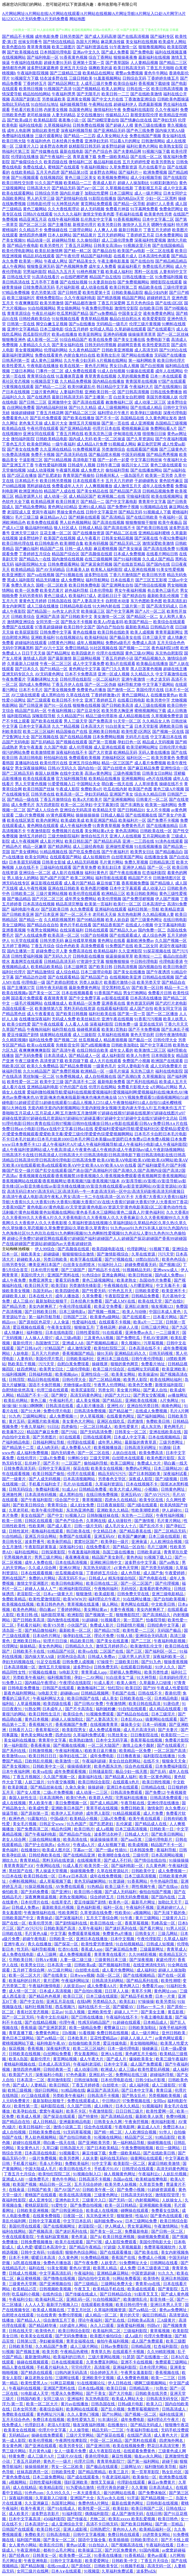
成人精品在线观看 (165, 1709)
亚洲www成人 (166, 1270)
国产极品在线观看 (102, 2467)
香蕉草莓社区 (47, 1730)
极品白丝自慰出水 (125, 319)
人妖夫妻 (90, 2158)
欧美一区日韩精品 (121, 2205)
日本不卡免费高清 (81, 674)
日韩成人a (97, 1578)
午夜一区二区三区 (56, 663)
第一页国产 (133, 1620)
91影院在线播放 (102, 198)
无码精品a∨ (19, 2435)
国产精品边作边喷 (31, 977)
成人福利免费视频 (32, 1453)
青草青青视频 (39, 47)
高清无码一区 (159, 2566)
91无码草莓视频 (77, 2132)
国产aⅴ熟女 (169, 1562)
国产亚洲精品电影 (76, 428)
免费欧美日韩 (158, 1421)
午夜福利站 (84, 2273)
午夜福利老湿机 (87, 2064)
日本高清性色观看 (154, 256)
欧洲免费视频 (155, 172)
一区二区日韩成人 (96, 1427)
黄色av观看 (157, 2555)
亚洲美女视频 (79, 99)
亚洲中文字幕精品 (23, 329)
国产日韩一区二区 (167, 2231)
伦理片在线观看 (81, 1474)
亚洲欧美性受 (100, 2012)
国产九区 (180, 1327)
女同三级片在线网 (33, 2571)
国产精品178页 (107, 1630)
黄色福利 (10, 1850)
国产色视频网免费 (72, 266)
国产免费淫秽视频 (138, 899)
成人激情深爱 (79, 1348)
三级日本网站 (23, 371)
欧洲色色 (17, 1818)
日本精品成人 (155, 2022)
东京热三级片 (142, 1071)
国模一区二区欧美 (52, 585)
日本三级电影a (72, 1312)
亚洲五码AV (132, 1494)
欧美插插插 (119, 2540)
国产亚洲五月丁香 (18, 465)
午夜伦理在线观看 (43, 428)
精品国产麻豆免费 (43, 1432)
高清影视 (102, 2367)
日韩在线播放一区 (138, 277)
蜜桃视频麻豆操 (135, 428)
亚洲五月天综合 (74, 68)
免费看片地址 (153, 1364)
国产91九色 (151, 1662)
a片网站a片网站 (164, 1087)
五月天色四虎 (48, 172)
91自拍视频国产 (107, 2299)
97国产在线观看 (172, 381)
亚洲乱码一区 (101, 2075)
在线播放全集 (156, 857)
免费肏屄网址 (171, 209)
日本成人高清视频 (55, 1991)
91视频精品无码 (137, 1270)
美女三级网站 (14, 925)
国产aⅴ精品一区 (51, 2038)
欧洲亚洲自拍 (31, 491)
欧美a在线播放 (64, 334)
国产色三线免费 (140, 130)
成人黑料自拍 (53, 695)
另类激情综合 (113, 449)
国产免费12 (155, 1792)
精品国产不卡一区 (33, 1395)
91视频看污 (69, 2153)
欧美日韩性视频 (156, 1782)
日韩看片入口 (21, 1730)
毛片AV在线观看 (78, 1484)
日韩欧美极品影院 (127, 292)
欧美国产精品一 (138, 622)
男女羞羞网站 (86, 2054)
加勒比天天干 (170, 1902)
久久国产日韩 (79, 2106)
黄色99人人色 (125, 2529)
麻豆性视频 (122, 2456)
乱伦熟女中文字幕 (96, 219)
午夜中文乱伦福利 (53, 2017)
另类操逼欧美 (54, 99)
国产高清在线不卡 (119, 528)
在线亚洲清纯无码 (149, 1965)
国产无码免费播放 (71, 2336)
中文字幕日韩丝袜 (146, 460)
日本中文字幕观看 (125, 888)
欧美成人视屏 (29, 2116)
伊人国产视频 (167, 899)
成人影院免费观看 (121, 2242)
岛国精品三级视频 (171, 423)
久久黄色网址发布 (161, 418)
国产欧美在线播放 (79, 418)
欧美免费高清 (151, 1453)
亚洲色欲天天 (67, 2200)
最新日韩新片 (130, 230)
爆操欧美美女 (141, 2059)
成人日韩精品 (45, 2122)
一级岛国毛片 (132, 475)
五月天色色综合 (140, 303)
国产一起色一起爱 (113, 460)
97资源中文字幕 (90, 961)
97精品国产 (55, 1348)
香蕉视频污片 (41, 1724)
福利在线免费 (41, 1040)
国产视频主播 (28, 2352)
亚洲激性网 (12, 1494)
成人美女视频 (88, 1400)
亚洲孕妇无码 (96, 141)
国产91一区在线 (58, 705)
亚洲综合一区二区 (35, 873)
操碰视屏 (100, 1364)
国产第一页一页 (131, 1014)
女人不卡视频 (158, 810)
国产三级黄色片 (173, 449)
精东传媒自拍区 (122, 1578)
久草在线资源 (143, 1254)
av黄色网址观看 (169, 2038)
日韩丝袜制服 (86, 2080)
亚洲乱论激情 (137, 1306)
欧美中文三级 (52, 1082)
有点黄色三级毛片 (163, 590)
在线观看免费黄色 (139, 2451)
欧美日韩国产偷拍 (49, 1474)
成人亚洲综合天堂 (67, 2524)
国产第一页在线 (115, 423)
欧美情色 (151, 2278)
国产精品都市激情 (80, 303)
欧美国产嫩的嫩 (132, 1536)
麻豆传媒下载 (108, 883)
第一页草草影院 (145, 2472)
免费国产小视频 (136, 1061)
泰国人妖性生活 (23, 1798)
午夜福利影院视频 (33, 73)
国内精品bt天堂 (130, 198)
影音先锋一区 (162, 2299)
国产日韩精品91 (131, 810)
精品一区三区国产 (117, 763)
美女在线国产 (33, 1515)
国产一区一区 (159, 867)
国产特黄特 (88, 2116)
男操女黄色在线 (71, 512)
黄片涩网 (51, 1980)
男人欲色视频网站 (76, 522)
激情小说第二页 (67, 2127)
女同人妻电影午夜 (133, 1066)
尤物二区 (98, 2519)
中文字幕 (58, 1933)
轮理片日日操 (55, 1641)
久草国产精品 (14, 1029)
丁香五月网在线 (70, 434)
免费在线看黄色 (49, 355)
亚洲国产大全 (82, 2498)
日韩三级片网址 (155, 1327)
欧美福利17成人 (82, 596)
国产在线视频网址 (59, 2226)
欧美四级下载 (77, 1061)
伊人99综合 (45, 1249)
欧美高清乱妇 (175, 601)
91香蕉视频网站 (127, 219)
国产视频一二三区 (134, 648)
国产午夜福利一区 (56, 157)
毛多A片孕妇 (51, 2163)
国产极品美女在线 (125, 637)
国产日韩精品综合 (116, 2294)
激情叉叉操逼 (103, 2482)
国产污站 (69, 1432)
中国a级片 (59, 1818)
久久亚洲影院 (130, 951)
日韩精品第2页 (162, 862)
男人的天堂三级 (41, 198)
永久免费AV (176, 1808)
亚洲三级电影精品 (168, 1594)
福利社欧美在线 (102, 1014)
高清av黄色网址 (98, 773)
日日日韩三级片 (129, 2111)
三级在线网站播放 (45, 1839)
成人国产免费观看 (146, 2064)
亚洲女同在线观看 (39, 434)
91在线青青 (46, 2315)
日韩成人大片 (137, 1834)
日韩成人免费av (102, 1656)
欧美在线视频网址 (167, 496)
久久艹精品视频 (66, 726)
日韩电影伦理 (39, 204)
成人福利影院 (113, 1055)
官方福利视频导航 (72, 778)
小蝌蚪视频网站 (23, 1881)
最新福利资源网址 (18, 355)
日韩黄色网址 (173, 1489)
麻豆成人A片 (149, 2127)
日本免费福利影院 (171, 1766)
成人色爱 (25, 2247)
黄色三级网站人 (135, 695)
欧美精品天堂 (104, 810)
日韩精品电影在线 (76, 606)
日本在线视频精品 (164, 1437)
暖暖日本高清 (43, 2257)
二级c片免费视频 (30, 815)
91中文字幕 (101, 2163)
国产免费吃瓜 (128, 1338)
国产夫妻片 (168, 1730)
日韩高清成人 (174, 2409)
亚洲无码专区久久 (18, 674)
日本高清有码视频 (41, 1494)
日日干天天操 (34, 653)
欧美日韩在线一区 (40, 1876)
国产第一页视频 (102, 742)
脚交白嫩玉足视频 (52, 324)
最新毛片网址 (143, 1902)
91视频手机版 (133, 2566)
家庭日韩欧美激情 (164, 2163)
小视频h (151, 1489)
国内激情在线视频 (68, 559)
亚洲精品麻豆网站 (113, 2273)
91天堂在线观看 (25, 940)
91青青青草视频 (106, 825)
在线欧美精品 (23, 172)
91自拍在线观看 (132, 1709)
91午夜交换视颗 (61, 1782)
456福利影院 (54, 2519)
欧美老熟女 (127, 1280)
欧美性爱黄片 (126, 1427)
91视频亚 (92, 2571)
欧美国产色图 (140, 789)
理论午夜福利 (90, 2320)
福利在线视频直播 (171, 52)
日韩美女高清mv (108, 245)
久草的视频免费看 (133, 376)
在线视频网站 (14, 57)
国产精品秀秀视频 (162, 454)
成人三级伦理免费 (117, 240)
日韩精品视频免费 (158, 491)
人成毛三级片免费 (96, 83)
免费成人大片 (149, 1463)
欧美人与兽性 (138, 1055)
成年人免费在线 (39, 1562)
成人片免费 (153, 1813)
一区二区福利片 (106, 679)
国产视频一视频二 (104, 1312)
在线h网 (84, 2001)
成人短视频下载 (111, 1845)
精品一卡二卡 (176, 988)
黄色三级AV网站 (139, 653)
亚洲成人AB (73, 1343)
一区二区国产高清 (170, 1751)
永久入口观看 (102, 2325)
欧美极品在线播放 (152, 663)
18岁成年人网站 (73, 2325)
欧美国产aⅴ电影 (131, 251)
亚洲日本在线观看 (122, 1787)
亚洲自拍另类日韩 (143, 1406)
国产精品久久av (123, 930)
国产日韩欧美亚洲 (18, 914)
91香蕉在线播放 (108, 2555)
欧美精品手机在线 (109, 2289)
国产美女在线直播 (112, 1641)
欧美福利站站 (96, 637)
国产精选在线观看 (37, 2372)
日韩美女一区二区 (131, 1432)
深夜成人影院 (141, 1479)
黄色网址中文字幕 (84, 669)
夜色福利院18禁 (165, 648)
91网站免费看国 (127, 2278)
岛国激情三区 (47, 1343)
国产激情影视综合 (113, 1254)
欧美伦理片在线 (54, 763)
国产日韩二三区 (33, 402)
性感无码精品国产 (94, 2022)
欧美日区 (133, 1688)
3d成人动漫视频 (41, 470)
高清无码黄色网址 (86, 1395)
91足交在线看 (48, 1662)
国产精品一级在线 (23, 799)
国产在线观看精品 (64, 977)
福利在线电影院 (169, 1071)
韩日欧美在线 (78, 1531)
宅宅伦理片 (81, 2367)
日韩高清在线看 (60, 1406)
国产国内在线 (158, 564)
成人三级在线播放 (43, 606)
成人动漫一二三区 (92, 1792)
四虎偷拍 (69, 1427)
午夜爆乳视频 (68, 470)
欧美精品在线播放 (104, 778)
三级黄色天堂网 (23, 2284)
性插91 (121, 1850)
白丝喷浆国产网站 (127, 857)
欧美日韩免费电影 (84, 585)
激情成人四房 (35, 658)
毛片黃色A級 (36, 1933)
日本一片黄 (165, 1996)
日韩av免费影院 (115, 2346)
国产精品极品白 (169, 852)
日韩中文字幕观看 (45, 2221)
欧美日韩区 (59, 2085)
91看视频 (87, 2033)
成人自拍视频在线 (100, 1076)
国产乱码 (158, 1771)
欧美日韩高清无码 (129, 68)
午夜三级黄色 (27, 1061)
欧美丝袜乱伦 (88, 1019)
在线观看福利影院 (112, 1008)
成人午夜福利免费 (76, 825)
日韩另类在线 (43, 794)
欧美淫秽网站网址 (142, 747)
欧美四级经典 (67, 1291)
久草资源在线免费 (96, 1913)
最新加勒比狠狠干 (52, 1301)
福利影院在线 (53, 2106)
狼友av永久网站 (148, 2456)
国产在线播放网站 (146, 470)
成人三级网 (47, 1954)
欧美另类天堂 (149, 982)
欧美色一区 (119, 1902)
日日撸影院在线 (144, 1735)
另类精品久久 (105, 2001)
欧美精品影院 (45, 120)
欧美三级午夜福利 (172, 2059)
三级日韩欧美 (81, 78)
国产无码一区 (121, 2200)
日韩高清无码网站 (108, 1980)
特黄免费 (17, 2456)
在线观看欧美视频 (97, 2304)
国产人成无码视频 (45, 1479)
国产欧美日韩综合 (29, 1505)
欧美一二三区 (163, 2378)
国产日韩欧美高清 (117, 705)
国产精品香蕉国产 (108, 925)
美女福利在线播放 (20, 1740)
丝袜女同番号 (30, 42)
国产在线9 (174, 1301)
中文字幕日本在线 (166, 737)
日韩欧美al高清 (141, 2320)
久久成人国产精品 (158, 559)
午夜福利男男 (64, 94)
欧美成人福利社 (119, 272)
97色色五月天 (120, 1291)
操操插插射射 (79, 1766)
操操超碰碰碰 (23, 413)
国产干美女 (96, 2393)
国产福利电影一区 (43, 57)
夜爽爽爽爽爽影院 (35, 1050)
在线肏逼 (17, 2190)
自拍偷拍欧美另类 (84, 2043)
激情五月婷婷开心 (112, 1646)
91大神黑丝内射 (66, 204)
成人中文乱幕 (175, 188)
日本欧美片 (77, 2038)
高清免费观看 (92, 946)
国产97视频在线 (119, 1259)
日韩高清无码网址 (140, 1447)
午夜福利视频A (69, 1751)
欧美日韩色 (168, 2519)
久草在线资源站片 (113, 1871)
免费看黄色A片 (15, 418)
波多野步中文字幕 (141, 1562)
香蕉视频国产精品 (78, 1353)
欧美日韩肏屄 (175, 967)
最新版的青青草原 (141, 1442)
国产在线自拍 (142, 261)
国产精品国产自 (94, 977)
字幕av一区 (83, 1850)
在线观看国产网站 (66, 857)
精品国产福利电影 (96, 256)
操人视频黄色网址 (120, 2174)
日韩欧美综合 (23, 616)
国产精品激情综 (41, 972)
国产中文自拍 (32, 2001)
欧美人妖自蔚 (117, 920)
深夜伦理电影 (175, 413)
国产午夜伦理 (68, 256)
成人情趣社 (14, 1332)
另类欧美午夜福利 (29, 1677)
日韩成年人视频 (82, 465)
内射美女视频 (56, 110)
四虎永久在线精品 (121, 1500)
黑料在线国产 (14, 1578)
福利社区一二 (138, 758)
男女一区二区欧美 (67, 2467)
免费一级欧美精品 (113, 157)
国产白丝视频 (152, 366)
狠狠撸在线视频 (86, 705)
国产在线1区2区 (169, 303)
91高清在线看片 (46, 277)
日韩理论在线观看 (138, 2169)
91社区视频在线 (104, 648)
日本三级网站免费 (141, 2221)
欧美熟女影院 (171, 146)
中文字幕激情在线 (171, 674)
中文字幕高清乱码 (55, 2273)
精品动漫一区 (39, 240)
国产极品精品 (19, 899)
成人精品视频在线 (134, 716)
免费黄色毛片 (133, 825)
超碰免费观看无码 (141, 1264)
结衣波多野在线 (54, 78)
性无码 (23, 1949)
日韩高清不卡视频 (103, 2095)
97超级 (110, 2247)
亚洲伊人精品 (134, 867)
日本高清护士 (154, 904)
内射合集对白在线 (80, 355)
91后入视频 (75, 2012)
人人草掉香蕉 (146, 784)
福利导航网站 (97, 580)
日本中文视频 (122, 1939)
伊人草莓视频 (92, 1416)
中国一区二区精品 (106, 2440)
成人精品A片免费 (92, 444)
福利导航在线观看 (111, 878)
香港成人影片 (104, 183)
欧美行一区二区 (127, 904)
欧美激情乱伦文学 (146, 1646)
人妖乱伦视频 (175, 2174)
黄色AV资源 (80, 2268)
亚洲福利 (75, 2399)
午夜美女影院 (59, 1327)
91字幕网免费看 (144, 209)
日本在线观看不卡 (88, 481)
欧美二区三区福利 (39, 731)
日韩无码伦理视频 (100, 345)
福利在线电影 (31, 125)
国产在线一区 (14, 1923)
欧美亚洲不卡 (174, 1291)
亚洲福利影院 (125, 2367)
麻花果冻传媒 (113, 42)
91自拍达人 (99, 2545)
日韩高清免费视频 (90, 1411)
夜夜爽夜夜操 (77, 1557)
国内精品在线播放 (108, 381)
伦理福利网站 (56, 350)
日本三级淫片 (163, 1714)
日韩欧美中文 (143, 1871)
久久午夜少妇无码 (80, 360)
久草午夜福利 (90, 1928)
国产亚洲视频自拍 (55, 2284)
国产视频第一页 (99, 1615)
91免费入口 (12, 1683)
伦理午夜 (67, 2022)
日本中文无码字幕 (112, 1740)
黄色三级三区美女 (80, 177)
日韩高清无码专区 (137, 2195)
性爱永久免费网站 (67, 2393)
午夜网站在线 (100, 104)
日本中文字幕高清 (35, 726)
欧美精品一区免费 (84, 1003)
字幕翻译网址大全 (43, 679)
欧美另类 (50, 2352)
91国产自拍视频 (94, 935)
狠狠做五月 (84, 1327)
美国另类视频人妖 (162, 397)
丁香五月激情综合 (56, 799)
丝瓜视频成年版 (69, 1573)
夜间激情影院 (59, 2080)
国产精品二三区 (173, 62)
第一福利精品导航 (129, 2142)
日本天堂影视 (146, 726)
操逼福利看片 (129, 266)
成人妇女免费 (82, 1505)
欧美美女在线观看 (37, 2336)
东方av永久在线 (111, 2498)
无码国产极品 (169, 1630)
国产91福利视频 (127, 559)
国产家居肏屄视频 (96, 564)
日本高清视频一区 (20, 1667)
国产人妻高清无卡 (88, 601)
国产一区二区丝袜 (173, 334)
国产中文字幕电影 (121, 501)
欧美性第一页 (26, 2106)
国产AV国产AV (67, 2190)
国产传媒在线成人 (81, 2294)
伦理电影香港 (171, 961)
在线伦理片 (27, 1458)
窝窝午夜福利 (51, 2111)
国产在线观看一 (136, 1317)
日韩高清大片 (39, 188)
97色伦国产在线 (74, 1087)
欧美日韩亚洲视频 (119, 2237)
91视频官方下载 (25, 78)
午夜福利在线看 (160, 2545)
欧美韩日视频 (31, 89)
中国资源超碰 (143, 2273)
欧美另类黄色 (163, 758)
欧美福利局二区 (49, 2299)
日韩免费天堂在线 (133, 1594)
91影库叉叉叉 (146, 2294)
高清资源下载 (52, 1061)
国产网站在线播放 (137, 355)
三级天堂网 (100, 1458)
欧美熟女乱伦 (108, 355)
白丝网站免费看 (21, 407)
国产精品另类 (14, 1306)
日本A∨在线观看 (66, 2571)
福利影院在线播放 (159, 1756)
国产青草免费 (84, 867)
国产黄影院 (168, 2289)
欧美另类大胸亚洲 (117, 711)
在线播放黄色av (164, 695)
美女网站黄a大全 (99, 831)
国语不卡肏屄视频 (45, 1385)
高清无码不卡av (72, 1578)
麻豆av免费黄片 (162, 2482)
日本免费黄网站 (169, 235)
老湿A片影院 (59, 2425)
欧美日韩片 (84, 1829)
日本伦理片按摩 (45, 1270)
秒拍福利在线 (56, 758)
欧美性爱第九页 (81, 2419)
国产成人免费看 (115, 52)
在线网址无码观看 (143, 1369)
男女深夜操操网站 (31, 768)
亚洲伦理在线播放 (163, 1803)
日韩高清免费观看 (126, 1792)
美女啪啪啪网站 (144, 2043)
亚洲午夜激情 (133, 679)
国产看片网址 (152, 1928)
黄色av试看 (76, 2545)
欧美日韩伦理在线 (18, 543)
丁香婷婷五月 (35, 83)
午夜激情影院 (39, 831)
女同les (159, 2101)
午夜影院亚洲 (117, 1296)
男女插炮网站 (69, 308)
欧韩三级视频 (20, 2090)
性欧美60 (123, 1913)
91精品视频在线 (54, 852)
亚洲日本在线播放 (92, 1939)
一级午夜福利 (64, 444)
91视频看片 (111, 1620)
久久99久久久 (58, 2493)
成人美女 (110, 1698)
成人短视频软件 (96, 857)
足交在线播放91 (90, 115)
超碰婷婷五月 (159, 298)
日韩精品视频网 (95, 1693)
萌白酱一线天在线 (117, 784)
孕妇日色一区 (129, 742)
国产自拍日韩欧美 (75, 2137)
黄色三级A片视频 (168, 789)
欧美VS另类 (54, 1625)
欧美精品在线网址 (98, 73)
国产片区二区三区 (48, 899)
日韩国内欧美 (29, 2399)
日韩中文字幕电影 (66, 2561)
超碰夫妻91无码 (58, 62)
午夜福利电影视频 (170, 1641)
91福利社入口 (110, 1264)
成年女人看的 (121, 1050)
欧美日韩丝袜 (140, 1275)
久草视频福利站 (58, 125)
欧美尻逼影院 (83, 1390)
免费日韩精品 (77, 648)
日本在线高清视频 (71, 1562)
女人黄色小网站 (23, 2545)
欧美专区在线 (151, 1500)
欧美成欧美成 (73, 820)
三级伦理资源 (175, 287)
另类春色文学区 (112, 1479)
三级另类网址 (171, 1442)
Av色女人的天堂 (66, 611)
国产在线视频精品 (139, 1975)
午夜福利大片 (141, 386)
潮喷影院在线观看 (166, 282)
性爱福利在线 (84, 1322)
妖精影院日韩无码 (84, 146)
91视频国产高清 (58, 89)
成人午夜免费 (14, 1280)
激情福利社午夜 (107, 110)
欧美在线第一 (72, 366)
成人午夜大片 (92, 2059)
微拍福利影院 (23, 439)
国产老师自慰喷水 (62, 982)
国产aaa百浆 (132, 1839)
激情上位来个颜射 (138, 1745)
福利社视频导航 (39, 2007)
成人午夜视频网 (25, 841)
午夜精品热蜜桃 (74, 2352)
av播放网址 (178, 1395)
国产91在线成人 (61, 2508)
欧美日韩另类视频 (56, 481)
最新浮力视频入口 (62, 2304)
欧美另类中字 (158, 700)
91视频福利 (152, 2106)
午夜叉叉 (82, 2289)
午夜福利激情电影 (45, 1986)
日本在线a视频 (91, 2388)
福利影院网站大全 (31, 564)
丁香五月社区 (79, 2310)
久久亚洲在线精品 (56, 449)
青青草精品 (30, 1860)
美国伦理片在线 (150, 690)
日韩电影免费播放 (24, 1688)
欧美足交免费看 (108, 1306)
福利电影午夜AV (25, 909)
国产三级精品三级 (66, 73)
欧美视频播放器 (108, 1447)
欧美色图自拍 (14, 47)
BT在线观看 (70, 1437)
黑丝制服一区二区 (39, 1076)
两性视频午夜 (144, 1886)
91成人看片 (104, 1683)
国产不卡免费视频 (144, 1029)
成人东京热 (151, 1427)
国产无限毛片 (88, 94)
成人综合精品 (68, 972)
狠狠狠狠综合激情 (78, 1254)
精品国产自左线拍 (105, 277)
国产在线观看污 (161, 329)
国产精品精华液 (43, 2325)
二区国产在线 (111, 1651)
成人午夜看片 (88, 538)
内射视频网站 (147, 2200)
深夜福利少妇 (71, 1547)
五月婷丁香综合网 (29, 1970)
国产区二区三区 (33, 224)
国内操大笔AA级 (170, 130)
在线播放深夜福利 (35, 1019)
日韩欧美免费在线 (45, 2132)
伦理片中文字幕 (52, 2430)
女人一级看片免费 (70, 2451)
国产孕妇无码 (165, 120)
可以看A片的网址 (124, 141)
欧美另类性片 (52, 245)
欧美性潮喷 (171, 1980)
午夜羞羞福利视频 (84, 1552)
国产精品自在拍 (16, 2122)
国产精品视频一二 (157, 2498)
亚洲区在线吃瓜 (111, 1421)
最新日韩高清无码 (68, 397)
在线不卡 (151, 1761)
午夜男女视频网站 (43, 930)
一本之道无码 (158, 679)
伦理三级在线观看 (53, 1390)
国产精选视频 (109, 298)
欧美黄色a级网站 (105, 1317)
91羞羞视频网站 (107, 78)
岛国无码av (43, 1291)
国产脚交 (59, 1395)
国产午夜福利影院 (37, 1500)
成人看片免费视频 (150, 763)
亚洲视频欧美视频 (155, 2205)
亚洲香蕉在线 (113, 1003)
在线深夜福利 (72, 930)
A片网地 (177, 2555)
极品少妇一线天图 (131, 1771)
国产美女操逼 (130, 549)
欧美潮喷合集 (72, 543)
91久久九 (166, 2273)
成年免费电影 (102, 1756)
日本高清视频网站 (79, 1479)
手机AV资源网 (156, 1338)
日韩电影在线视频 (162, 2503)
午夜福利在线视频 (25, 2388)
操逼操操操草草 (119, 956)
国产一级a (104, 1850)
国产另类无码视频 (157, 1568)
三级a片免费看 (52, 1458)
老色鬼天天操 (31, 423)
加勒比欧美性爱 (46, 130)
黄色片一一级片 (57, 2461)
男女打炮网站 (135, 993)
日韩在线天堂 (19, 277)
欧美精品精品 (23, 569)
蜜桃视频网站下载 (150, 711)
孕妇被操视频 (51, 2341)
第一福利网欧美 (142, 360)
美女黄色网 (12, 2446)
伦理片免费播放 (158, 2336)
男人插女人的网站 (23, 878)
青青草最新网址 (169, 632)
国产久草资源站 (140, 439)
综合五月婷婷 (77, 329)
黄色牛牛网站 (156, 73)
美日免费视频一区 (71, 1803)
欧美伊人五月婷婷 (67, 1813)
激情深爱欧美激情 (158, 543)
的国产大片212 (118, 1395)
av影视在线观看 (115, 998)
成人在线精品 (25, 2487)
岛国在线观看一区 (18, 1008)
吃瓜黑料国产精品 (73, 313)
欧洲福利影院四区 (75, 1589)
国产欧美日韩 (100, 967)
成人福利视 (139, 2085)
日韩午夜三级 (108, 465)
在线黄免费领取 (47, 2216)
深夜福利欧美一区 (169, 1656)
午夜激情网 (116, 1703)
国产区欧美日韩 (55, 909)
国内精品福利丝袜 (52, 407)
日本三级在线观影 (164, 1536)
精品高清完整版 (70, 904)
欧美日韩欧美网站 (142, 893)
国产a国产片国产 (54, 878)
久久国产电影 (56, 747)
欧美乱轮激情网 (49, 251)
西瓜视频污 (65, 2007)
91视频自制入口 (87, 2174)
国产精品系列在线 (142, 1980)
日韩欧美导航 (21, 2346)
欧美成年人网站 (172, 42)
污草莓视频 (153, 1343)
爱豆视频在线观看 (29, 1327)
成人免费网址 (73, 580)
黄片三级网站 (147, 1918)
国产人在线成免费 (31, 935)
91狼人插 (125, 1636)
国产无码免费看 (29, 1055)
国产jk (95, 2237)
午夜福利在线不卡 (122, 2017)
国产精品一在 (31, 920)
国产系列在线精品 (142, 1082)
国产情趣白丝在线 (136, 120)
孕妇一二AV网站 (89, 1677)
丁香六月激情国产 (125, 575)
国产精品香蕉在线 (135, 1531)
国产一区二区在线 (94, 1453)
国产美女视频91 (16, 1766)
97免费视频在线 (136, 2101)
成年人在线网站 (169, 371)
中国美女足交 (130, 313)
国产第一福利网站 (143, 2461)
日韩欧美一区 (61, 1939)
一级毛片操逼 (117, 1071)
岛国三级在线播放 (118, 1552)
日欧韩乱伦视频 (39, 1761)
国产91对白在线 (173, 350)
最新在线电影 (72, 151)
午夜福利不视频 (140, 1907)
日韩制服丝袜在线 (103, 1515)
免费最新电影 (137, 2231)
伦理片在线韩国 (110, 653)
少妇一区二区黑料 (161, 198)
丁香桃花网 (106, 1327)
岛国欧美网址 (14, 198)
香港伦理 (173, 1693)
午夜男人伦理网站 (110, 1385)
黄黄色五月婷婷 (33, 601)
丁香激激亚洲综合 (140, 99)
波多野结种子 (31, 538)
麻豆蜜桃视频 (105, 549)
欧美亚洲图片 (14, 575)
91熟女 (162, 2388)
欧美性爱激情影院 (45, 1599)
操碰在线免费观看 (47, 2435)
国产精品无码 (130, 512)
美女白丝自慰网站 (125, 1761)
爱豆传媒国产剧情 (23, 1035)
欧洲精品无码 (125, 752)
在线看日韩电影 (131, 700)
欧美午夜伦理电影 (47, 1510)
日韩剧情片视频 (130, 1625)
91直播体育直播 (70, 376)
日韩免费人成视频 (78, 1662)
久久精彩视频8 (15, 1040)
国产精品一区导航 (129, 204)
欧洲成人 (109, 2069)
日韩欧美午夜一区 (98, 2190)
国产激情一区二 (121, 690)
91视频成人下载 (157, 512)
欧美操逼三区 (93, 611)
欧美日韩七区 (49, 2529)
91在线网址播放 (137, 1599)
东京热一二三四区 (137, 1515)
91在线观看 (112, 1332)
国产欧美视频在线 (23, 52)
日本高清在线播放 (146, 998)
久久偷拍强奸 (88, 240)
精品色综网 (61, 1829)
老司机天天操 (104, 914)
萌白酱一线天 (176, 1463)
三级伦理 (141, 1855)
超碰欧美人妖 (29, 1259)
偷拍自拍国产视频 (155, 1892)
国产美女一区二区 (44, 993)
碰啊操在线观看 (135, 2210)
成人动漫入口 (154, 888)
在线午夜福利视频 (64, 219)
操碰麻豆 (150, 2048)
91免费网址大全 (133, 2263)
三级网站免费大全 (117, 2284)
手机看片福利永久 (53, 2367)
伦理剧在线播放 (25, 157)
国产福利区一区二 (161, 1651)
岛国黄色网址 (81, 110)
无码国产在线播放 (170, 355)
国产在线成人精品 (146, 407)
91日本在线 (12, 1876)
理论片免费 (104, 1636)
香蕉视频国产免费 (71, 1724)
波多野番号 (35, 1541)
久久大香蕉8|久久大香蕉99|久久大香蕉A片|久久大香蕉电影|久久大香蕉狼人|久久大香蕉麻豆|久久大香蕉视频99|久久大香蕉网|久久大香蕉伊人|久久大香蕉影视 (95, 1217)
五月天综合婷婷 (88, 2184)
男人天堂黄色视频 (31, 784)
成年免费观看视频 (70, 1771)
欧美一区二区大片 (25, 1975)
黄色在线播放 (84, 632)
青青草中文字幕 (152, 501)
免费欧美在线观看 (18, 2414)
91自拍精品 (12, 1536)
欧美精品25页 (25, 2289)
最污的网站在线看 (119, 2493)
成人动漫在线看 (94, 287)
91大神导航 (147, 1677)
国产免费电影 (142, 52)
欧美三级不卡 (117, 1886)
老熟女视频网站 (73, 1897)
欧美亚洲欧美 (174, 1369)
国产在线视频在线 (141, 815)
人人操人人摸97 (39, 1338)
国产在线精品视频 (76, 737)
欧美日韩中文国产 (80, 627)
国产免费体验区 (152, 2493)
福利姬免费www (109, 2221)
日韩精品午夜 (162, 627)
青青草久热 (101, 2352)
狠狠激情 (84, 1594)
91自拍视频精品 (130, 1944)
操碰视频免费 (82, 1871)
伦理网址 (10, 1646)
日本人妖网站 (60, 235)
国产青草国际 (117, 62)
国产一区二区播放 (162, 1014)
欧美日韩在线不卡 (75, 2169)
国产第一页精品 (169, 2524)
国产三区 (134, 1651)
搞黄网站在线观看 (56, 1035)
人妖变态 (109, 2263)
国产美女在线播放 (129, 972)
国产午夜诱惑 (158, 972)
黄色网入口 (129, 1986)
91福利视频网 (14, 1374)
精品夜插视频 (115, 1040)
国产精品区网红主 (64, 83)
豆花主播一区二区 (56, 533)
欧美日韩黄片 (68, 501)
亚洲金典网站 (114, 1275)
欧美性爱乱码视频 (154, 2069)
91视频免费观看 (100, 1714)
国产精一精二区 (78, 251)
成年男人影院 (98, 1813)
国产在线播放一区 (152, 2357)
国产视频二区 (66, 1040)
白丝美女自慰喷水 (79, 1264)
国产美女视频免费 (60, 690)
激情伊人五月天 (136, 224)
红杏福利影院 (154, 873)
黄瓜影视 (176, 2012)
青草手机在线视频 (102, 1808)
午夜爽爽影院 (27, 303)
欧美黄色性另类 (158, 214)
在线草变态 (61, 1902)
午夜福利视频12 (62, 711)
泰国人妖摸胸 (47, 773)
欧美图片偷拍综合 (106, 2336)
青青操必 (45, 1918)
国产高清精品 (113, 517)
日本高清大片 (92, 726)
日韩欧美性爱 (63, 2472)
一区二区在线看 (160, 251)
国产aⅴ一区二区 (90, 188)
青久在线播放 (40, 1944)
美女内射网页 (14, 606)
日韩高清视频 (125, 967)
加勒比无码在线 (16, 104)
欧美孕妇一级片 (115, 1541)
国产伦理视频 (167, 1583)
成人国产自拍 (141, 1008)
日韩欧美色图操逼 (173, 99)
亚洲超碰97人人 (170, 1907)
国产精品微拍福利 (41, 1630)
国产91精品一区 (54, 669)
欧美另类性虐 (156, 1672)
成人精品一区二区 (101, 2315)
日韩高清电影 (58, 2534)
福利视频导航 (59, 1677)
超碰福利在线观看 (31, 643)
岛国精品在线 (132, 418)
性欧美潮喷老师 (145, 1510)
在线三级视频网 (98, 559)
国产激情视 (144, 1521)
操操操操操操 (87, 815)
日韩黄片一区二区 (152, 799)
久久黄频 (139, 2487)
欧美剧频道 (18, 1787)
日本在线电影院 (59, 1332)
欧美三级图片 (64, 47)
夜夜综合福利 (51, 2409)
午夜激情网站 (166, 2226)
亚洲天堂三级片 (25, 533)
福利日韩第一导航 (143, 909)
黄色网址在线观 (135, 1604)
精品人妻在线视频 (18, 2367)
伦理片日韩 (84, 2461)
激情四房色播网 (33, 235)
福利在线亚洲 (171, 2414)
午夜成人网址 (56, 261)
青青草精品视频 (94, 319)
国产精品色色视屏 (45, 1996)
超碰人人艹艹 (126, 2012)
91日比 (53, 1427)
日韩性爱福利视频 (27, 956)
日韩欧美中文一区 (49, 1766)
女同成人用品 (101, 329)
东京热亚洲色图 (80, 1510)
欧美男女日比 (142, 852)
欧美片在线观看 (69, 2242)
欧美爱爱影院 (154, 319)
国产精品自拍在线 (133, 1714)
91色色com (35, 2493)
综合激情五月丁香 (59, 2320)
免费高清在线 (81, 951)
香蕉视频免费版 (135, 883)
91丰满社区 (108, 2419)
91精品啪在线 (73, 2090)
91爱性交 (59, 2205)
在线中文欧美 (72, 773)
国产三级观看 (39, 700)
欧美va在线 (88, 1651)
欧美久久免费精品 (43, 1066)
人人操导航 (79, 2430)
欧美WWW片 (74, 1599)
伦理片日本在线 (106, 428)
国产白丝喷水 (115, 768)
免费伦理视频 (70, 2315)
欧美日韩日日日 (43, 1756)
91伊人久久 (165, 1667)
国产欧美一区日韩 (147, 988)
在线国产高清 (139, 2435)
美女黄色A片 (29, 2148)
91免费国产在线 (119, 946)
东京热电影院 (97, 2399)
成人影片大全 (56, 423)
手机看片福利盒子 (45, 1484)
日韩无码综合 (21, 1489)
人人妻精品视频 (144, 62)
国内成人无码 (81, 439)
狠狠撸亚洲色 (14, 339)
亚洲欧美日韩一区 (100, 392)
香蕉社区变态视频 (33, 2012)
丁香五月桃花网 (50, 413)
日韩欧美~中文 (125, 2561)
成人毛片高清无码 (139, 1730)
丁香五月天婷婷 (157, 230)
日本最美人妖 (78, 569)
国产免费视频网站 (133, 282)
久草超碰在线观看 (130, 329)
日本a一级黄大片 (58, 1594)
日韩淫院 (17, 1379)
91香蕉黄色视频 (74, 57)
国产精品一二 (92, 501)
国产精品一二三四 (80, 136)
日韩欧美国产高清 (60, 1928)
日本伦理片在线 (35, 1902)
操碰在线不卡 (171, 784)
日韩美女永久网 (108, 2122)
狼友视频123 (162, 1306)
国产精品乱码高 (107, 841)
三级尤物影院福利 (64, 836)
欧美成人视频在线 (49, 2310)
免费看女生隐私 (165, 2210)
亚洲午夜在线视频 (117, 1019)
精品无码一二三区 (108, 2430)
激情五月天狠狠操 (84, 423)
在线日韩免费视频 (102, 1494)
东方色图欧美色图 (146, 601)
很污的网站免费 (16, 752)
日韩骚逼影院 (101, 1771)
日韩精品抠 (141, 2346)
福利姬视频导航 (74, 104)
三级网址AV (132, 2467)
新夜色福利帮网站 (20, 1693)
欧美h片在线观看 (120, 663)
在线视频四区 (52, 177)
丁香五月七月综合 (20, 2174)
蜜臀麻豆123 (115, 2028)
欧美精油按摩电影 (152, 2179)
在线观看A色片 (127, 1782)
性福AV (141, 2216)
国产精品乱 (112, 1400)
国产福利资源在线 (92, 47)
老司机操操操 (39, 115)
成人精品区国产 (82, 496)
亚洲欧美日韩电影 (104, 731)
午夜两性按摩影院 (71, 2440)
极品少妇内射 (156, 292)
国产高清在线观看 (88, 402)
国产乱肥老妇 (50, 475)
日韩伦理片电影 (173, 747)
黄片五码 (17, 1421)
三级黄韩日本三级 (111, 1960)
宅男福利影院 (35, 272)
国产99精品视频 (90, 920)
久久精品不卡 (31, 230)
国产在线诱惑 (39, 397)
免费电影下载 (158, 339)
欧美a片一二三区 (148, 1322)
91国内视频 (149, 2550)
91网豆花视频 (62, 2383)
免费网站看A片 (163, 428)
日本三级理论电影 (96, 972)
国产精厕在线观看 (84, 517)
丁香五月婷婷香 (86, 2085)
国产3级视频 (166, 1479)
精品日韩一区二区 (55, 2184)
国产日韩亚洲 (31, 705)
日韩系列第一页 (16, 360)
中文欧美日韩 (163, 1604)
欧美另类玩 (166, 2001)
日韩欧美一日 (162, 1829)
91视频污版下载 (156, 151)
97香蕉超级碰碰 (49, 627)
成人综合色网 (154, 935)
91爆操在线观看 (140, 371)
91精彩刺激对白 (164, 183)
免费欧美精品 (14, 1599)
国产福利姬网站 (151, 1416)
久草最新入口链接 (23, 663)
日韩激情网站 (153, 141)
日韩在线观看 (96, 930)
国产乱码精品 (43, 742)
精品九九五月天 (62, 272)
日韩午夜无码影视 (52, 988)
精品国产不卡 (140, 878)
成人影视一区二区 (43, 339)
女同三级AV (54, 2399)
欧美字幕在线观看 (86, 1259)
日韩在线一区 (138, 89)
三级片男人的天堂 (134, 1656)
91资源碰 (117, 1881)
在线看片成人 (125, 256)
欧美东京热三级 (98, 434)
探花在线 (81, 1468)
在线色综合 (52, 2294)
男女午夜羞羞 (31, 747)
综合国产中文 (67, 1500)
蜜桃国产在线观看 (64, 167)
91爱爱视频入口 (62, 784)
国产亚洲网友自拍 (117, 585)
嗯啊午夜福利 (163, 224)
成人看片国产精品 (80, 883)
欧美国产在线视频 (60, 538)
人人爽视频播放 (98, 486)
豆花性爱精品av (104, 2038)
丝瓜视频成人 (90, 1040)
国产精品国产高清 (125, 491)
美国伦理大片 (33, 1275)
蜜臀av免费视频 (129, 73)
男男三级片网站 (48, 1557)
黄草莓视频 (160, 2331)
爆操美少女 (131, 1724)
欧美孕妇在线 (25, 2111)
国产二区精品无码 (18, 773)
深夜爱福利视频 (131, 2325)
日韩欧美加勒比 (125, 1045)
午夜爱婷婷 (175, 1573)
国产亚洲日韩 (98, 2446)
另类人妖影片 (91, 982)
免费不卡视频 (43, 454)
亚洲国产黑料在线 (63, 1275)
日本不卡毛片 (31, 690)
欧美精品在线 (14, 428)
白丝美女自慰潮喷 (129, 397)
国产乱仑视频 (113, 2409)
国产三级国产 (73, 1270)
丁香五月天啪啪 (160, 68)
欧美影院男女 (74, 1730)
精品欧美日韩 (82, 1641)
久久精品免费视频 (76, 381)
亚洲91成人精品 (92, 507)
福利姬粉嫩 (106, 1709)
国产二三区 (141, 1641)
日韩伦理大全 (165, 1040)
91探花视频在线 (157, 951)
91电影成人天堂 (35, 2393)
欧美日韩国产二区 (147, 2508)
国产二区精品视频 (105, 1379)
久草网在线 (96, 1521)
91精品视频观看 (127, 1813)
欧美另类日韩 (109, 224)
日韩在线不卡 (150, 1693)
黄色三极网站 (35, 209)
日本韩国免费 (142, 1850)
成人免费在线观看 (80, 371)
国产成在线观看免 (83, 2477)
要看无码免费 (67, 1280)
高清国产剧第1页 (26, 99)
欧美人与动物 (134, 1312)
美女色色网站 (50, 1646)
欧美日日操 (116, 2388)
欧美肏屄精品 (59, 1541)
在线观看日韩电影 (136, 1667)
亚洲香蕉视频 (14, 930)
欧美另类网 (69, 2158)
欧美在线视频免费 (129, 2446)
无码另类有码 (31, 596)
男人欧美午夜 (41, 1803)
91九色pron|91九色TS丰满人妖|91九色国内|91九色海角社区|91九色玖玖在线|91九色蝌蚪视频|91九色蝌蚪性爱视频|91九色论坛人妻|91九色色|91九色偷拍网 (95, 1233)
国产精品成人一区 (84, 1055)
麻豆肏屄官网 (149, 444)
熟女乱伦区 (172, 2472)
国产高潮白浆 (129, 1076)
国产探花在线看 (110, 2435)
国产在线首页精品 (129, 564)
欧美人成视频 (142, 632)
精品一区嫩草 (35, 846)
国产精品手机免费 (137, 1996)
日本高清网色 (51, 1798)
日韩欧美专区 (106, 2566)
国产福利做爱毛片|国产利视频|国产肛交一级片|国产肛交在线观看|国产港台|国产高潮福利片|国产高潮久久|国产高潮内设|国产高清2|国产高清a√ (94, 1170)
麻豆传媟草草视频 (80, 940)
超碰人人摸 (128, 1327)
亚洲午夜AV (15, 1944)
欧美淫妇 (59, 1285)
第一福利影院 (16, 1745)
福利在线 (37, 2268)
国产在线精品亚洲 (79, 1855)
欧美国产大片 (21, 2075)
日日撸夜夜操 (129, 1756)
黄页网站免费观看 (96, 204)
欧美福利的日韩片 (25, 1980)
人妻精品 (38, 2085)
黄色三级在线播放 (150, 125)
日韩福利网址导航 (49, 1442)
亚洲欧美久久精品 (113, 1510)
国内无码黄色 (63, 1453)
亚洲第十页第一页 (88, 62)
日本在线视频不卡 (142, 1484)
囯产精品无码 (64, 188)
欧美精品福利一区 (155, 2529)
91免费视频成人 (70, 1076)
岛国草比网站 (63, 2503)
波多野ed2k (146, 2571)
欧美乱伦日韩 (51, 2545)
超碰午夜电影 (34, 1939)
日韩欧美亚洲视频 (117, 350)
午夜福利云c (149, 2174)
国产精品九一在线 (35, 559)
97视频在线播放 (43, 1672)
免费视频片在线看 (68, 831)
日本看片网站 (165, 1317)
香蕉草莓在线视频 (146, 1740)
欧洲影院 (75, 1615)
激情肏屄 (155, 1808)
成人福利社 (146, 1970)
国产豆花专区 (88, 711)
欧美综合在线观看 (169, 622)
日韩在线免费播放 (166, 392)
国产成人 (21, 2085)
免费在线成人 (35, 167)
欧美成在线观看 (141, 2289)
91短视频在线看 (66, 319)
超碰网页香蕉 (129, 345)
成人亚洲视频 (142, 423)
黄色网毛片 (174, 1427)
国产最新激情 (60, 658)
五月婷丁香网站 (16, 946)
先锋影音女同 (68, 1045)
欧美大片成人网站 (125, 1489)
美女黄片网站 (129, 1390)
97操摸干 (105, 1662)
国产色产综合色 (98, 151)
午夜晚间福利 (39, 1029)
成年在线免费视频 (106, 1876)
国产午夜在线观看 (48, 1024)
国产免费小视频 (131, 2190)
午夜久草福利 (33, 1427)
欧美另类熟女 (163, 162)
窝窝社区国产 (86, 1541)
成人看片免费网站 (118, 1970)
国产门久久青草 (115, 669)
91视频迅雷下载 (45, 381)
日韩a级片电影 (131, 2404)
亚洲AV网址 (70, 1568)
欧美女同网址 (37, 857)
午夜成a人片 (84, 1845)
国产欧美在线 (146, 2252)
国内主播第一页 (21, 951)
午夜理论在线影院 (75, 1683)
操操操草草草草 (142, 334)
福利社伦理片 (14, 972)
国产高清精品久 (157, 1615)
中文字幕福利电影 (170, 925)
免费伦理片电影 (57, 1411)
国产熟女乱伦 (134, 2095)
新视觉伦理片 (84, 224)
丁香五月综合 (43, 946)
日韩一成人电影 (79, 549)
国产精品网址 (58, 653)
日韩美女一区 (45, 2555)
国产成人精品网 (104, 1803)
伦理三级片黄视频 (145, 324)
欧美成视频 (138, 1845)
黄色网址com (166, 1991)
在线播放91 (31, 1850)
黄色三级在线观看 (166, 465)
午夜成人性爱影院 (173, 1688)
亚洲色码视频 (115, 334)
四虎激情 (135, 1421)
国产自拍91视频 (88, 1991)
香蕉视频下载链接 (154, 83)
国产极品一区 (140, 1040)
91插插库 (55, 2252)
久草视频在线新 (119, 188)
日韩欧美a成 (85, 1965)
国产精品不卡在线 (104, 1270)
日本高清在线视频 (39, 904)
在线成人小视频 (139, 925)
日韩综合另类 (47, 193)
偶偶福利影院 (97, 2514)
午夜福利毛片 (61, 1400)
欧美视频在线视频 (18, 1604)
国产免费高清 (100, 721)
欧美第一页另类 (159, 475)
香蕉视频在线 (167, 2372)
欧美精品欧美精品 (47, 967)
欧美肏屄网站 (39, 444)
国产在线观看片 (171, 1745)
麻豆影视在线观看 (47, 883)
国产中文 (55, 1515)
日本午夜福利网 (16, 1771)
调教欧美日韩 (171, 726)
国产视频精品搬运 (102, 1343)
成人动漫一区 (56, 496)
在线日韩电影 (175, 920)
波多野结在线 (96, 575)
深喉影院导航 (44, 716)
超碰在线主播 (175, 669)
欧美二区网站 (82, 878)
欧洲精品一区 (92, 1071)
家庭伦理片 (166, 1960)
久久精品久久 (142, 674)
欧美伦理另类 (41, 1923)
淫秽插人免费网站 (125, 1672)
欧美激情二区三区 (150, 1050)
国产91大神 (31, 1411)
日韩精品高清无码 (60, 961)
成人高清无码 (146, 350)
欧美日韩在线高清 (145, 1703)
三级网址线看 (67, 2378)
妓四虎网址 (27, 1369)
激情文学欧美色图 (98, 214)
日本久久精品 (127, 2106)
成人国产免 (153, 1573)
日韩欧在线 (12, 1933)
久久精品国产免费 (51, 2346)
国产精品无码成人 (146, 2425)
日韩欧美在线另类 (151, 2393)
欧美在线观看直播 (39, 778)
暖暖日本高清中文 (50, 2247)
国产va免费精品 (103, 313)
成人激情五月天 (127, 486)
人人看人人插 (77, 1024)
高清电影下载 (84, 460)
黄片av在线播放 (75, 2404)
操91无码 (105, 1353)
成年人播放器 (67, 1296)
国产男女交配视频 (149, 1395)
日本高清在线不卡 (145, 1348)
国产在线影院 (175, 177)
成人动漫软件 (120, 1521)
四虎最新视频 (150, 104)
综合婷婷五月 (102, 1897)
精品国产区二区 (139, 2137)
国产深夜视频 (141, 1960)
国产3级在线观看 (142, 1505)
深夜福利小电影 (49, 2075)
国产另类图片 (45, 1437)
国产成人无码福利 (121, 1892)
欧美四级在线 (56, 162)
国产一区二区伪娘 (100, 684)
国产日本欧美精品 (103, 2148)
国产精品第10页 (75, 172)
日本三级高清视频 (131, 1829)
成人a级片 (133, 2336)
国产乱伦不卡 (151, 1526)
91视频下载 (159, 1249)
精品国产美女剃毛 (108, 1557)
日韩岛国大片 (72, 2148)
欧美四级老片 (83, 653)
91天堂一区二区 (127, 721)
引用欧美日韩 (21, 1960)
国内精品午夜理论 (41, 1683)
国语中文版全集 (92, 2540)
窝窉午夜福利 (44, 512)
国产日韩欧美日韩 (41, 1312)
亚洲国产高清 (48, 616)
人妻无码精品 (64, 115)
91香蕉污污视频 (148, 1019)
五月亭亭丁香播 (45, 282)
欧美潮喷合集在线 (114, 1855)
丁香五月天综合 (155, 2561)
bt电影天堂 (69, 1672)
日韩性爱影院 (88, 1332)
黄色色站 (134, 1557)
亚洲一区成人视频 (114, 674)
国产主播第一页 (98, 397)
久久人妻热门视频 (83, 2414)
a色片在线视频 (159, 778)
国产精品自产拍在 (75, 1834)
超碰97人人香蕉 (160, 204)
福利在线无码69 (114, 2158)
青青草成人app (94, 1672)
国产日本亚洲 (47, 914)
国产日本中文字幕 (137, 2090)
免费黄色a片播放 (91, 690)
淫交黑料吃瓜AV (116, 988)
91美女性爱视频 (170, 569)
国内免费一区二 (152, 930)
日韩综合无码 (134, 78)
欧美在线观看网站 (18, 193)
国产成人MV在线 (120, 1301)
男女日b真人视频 (124, 366)
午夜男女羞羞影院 (137, 2372)
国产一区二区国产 (137, 1583)
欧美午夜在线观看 (145, 1818)
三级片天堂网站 (80, 2435)
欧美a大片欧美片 (87, 799)
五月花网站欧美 (156, 836)
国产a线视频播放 (95, 1045)
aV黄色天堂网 (126, 1568)
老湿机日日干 (109, 596)
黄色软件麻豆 (171, 481)
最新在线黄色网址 (127, 2503)
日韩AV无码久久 (62, 768)
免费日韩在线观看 (124, 2534)
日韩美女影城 (54, 862)
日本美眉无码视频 (25, 862)
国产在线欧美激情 (146, 94)
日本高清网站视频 (167, 1855)
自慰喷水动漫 (117, 601)
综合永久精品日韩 (150, 794)
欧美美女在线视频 (107, 1468)
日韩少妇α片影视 (150, 2080)
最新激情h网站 (38, 2357)
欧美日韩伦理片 (171, 360)
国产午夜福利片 (115, 852)
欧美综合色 (73, 1714)
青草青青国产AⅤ (19, 1865)
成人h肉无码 (48, 1447)
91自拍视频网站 (42, 308)
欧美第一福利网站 (161, 805)
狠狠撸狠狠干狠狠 (141, 522)
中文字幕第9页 (106, 805)
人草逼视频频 (29, 1703)
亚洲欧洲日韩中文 (106, 1562)
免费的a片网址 (138, 1468)
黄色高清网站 (127, 831)
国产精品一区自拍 (129, 1547)
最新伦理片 (23, 1343)
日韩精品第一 (141, 2388)
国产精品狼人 (162, 883)
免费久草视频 (136, 862)
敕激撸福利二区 (119, 402)
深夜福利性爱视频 (150, 240)
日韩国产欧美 (39, 2190)
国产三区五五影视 (151, 580)
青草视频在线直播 (83, 1604)
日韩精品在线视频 (158, 977)
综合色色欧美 (68, 946)
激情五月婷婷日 (33, 836)
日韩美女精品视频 (117, 538)
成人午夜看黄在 (41, 1014)
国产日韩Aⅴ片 (30, 1348)
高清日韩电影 (31, 758)
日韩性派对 (19, 1531)
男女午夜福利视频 (130, 590)
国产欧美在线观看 (47, 721)
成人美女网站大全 (112, 136)
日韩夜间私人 (107, 475)
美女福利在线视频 (141, 42)
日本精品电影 (166, 1698)
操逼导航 (10, 1813)
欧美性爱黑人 (14, 366)
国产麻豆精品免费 (143, 768)
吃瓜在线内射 (115, 789)
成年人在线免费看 (158, 486)
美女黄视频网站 (29, 350)
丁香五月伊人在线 (68, 684)
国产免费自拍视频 (86, 2205)
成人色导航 (131, 1573)
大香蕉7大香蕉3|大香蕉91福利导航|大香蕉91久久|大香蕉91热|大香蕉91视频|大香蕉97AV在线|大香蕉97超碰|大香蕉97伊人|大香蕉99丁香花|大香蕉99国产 (95, 1202)
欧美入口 (154, 2404)
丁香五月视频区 (27, 1777)
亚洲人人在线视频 (125, 836)
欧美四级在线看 (57, 1703)
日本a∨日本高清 (73, 1876)
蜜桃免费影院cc (49, 298)
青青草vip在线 (148, 2284)
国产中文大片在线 (107, 99)
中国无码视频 (133, 454)
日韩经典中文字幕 (163, 1625)
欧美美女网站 (123, 1374)
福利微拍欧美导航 (160, 2467)
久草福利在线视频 (113, 1035)
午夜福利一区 (171, 517)
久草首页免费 (151, 2184)
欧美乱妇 (127, 2001)
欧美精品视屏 (43, 501)
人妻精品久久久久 (35, 345)
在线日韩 (154, 2514)
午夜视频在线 (116, 1285)
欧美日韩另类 (154, 575)
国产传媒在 (77, 2519)
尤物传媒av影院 (77, 1385)
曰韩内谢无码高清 (71, 2372)
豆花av (57, 2012)
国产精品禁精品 (92, 2472)
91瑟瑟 (129, 2357)
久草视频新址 (154, 1076)
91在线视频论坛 (70, 637)
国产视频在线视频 (69, 1745)
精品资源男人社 (29, 496)
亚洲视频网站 (133, 778)
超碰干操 (170, 2461)
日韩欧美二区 (23, 893)
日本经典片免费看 (68, 141)
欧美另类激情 (52, 303)
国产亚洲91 (61, 1892)
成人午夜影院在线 (105, 2451)
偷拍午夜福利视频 (113, 2341)
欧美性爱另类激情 (97, 1944)
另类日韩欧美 (55, 1259)
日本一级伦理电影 (123, 2048)
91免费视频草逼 (86, 449)
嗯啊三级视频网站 (150, 2383)
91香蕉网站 (137, 1881)
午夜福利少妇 (21, 2299)
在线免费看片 (98, 1547)
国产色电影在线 (153, 1578)
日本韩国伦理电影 (56, 52)
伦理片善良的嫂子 (113, 2487)
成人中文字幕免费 (88, 663)
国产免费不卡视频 (163, 820)
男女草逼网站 (139, 2226)
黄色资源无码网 (140, 1003)
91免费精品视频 (95, 2257)
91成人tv (69, 1489)
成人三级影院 (84, 1035)
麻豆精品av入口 (53, 517)
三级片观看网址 (49, 136)
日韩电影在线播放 (88, 956)
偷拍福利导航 (117, 470)
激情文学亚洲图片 (33, 1583)
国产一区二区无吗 (18, 2017)
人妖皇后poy (74, 1986)
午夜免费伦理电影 (97, 308)
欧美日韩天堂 (37, 1285)
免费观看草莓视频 (84, 1933)
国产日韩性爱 (70, 292)
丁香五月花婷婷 (27, 2461)
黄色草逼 (79, 2237)
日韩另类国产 (72, 36)
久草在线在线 (78, 695)
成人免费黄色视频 (133, 2378)
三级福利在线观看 (56, 867)
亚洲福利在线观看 (111, 909)
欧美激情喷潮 (43, 752)
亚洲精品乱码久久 (130, 1353)
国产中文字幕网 (120, 611)
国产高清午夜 (64, 1050)
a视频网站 (142, 1913)
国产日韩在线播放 (87, 2017)
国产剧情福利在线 (72, 198)
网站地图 (77, 19)
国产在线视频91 (168, 386)
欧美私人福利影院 (107, 569)
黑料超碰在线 (39, 486)
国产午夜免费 (86, 2263)
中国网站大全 (88, 784)
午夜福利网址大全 (49, 1698)
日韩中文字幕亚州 (101, 512)
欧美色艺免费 (140, 1385)
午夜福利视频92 (94, 167)
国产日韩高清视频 (133, 392)
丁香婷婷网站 (69, 1609)
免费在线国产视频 (145, 136)
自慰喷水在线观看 (18, 2315)
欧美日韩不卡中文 (68, 700)
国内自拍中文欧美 (94, 2278)
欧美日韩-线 (28, 1615)
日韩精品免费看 (145, 1296)
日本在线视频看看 (77, 993)
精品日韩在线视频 (43, 1379)
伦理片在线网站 (102, 1087)
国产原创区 (81, 2566)
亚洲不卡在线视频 (137, 2362)
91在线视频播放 (148, 846)
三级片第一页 (133, 606)
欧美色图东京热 (108, 1766)
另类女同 (106, 1390)
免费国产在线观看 (18, 627)
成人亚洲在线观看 (109, 747)
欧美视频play (67, 1374)
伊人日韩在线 (120, 2383)
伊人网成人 (115, 2226)
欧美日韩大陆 (14, 141)
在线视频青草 (89, 1860)
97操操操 (146, 2001)
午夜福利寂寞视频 (53, 2237)
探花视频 (17, 2048)
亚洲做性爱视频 (119, 846)
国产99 (149, 1688)
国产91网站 (112, 2414)
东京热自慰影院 (169, 653)
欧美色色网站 (25, 1609)
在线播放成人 (56, 1003)
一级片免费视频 (43, 2158)
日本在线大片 (41, 1296)
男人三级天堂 (76, 721)
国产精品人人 (29, 2320)
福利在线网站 (26, 1552)
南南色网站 (171, 1406)
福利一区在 (113, 1907)
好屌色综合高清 (71, 1656)
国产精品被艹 (121, 1411)
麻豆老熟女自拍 (39, 2378)
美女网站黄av (96, 1609)
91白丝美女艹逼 (119, 726)
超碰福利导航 (162, 2075)
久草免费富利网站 (102, 2362)
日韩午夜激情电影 (171, 1035)
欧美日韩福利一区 (35, 2127)
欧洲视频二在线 (111, 496)
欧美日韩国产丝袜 (39, 789)
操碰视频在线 (159, 2142)
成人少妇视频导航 (146, 177)
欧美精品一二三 (78, 183)
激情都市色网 (14, 68)
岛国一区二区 (108, 1975)
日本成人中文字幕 (130, 1437)
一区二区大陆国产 (104, 1745)
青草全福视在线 (80, 2341)
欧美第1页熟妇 (114, 1029)
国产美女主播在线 (129, 339)
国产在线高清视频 (133, 36)
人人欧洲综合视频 (166, 1541)
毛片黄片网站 (111, 862)
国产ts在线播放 (82, 324)
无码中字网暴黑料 (18, 648)
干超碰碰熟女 (146, 481)
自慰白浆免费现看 (73, 1364)
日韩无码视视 (161, 1353)
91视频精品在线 (154, 507)
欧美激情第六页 (49, 1008)
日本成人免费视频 (129, 554)
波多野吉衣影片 (45, 2514)
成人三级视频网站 (113, 407)
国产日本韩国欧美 (145, 1474)
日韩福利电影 (41, 1374)
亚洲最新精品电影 (75, 2122)
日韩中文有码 (33, 2252)
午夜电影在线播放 (43, 366)
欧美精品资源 (172, 909)
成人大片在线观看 (105, 1061)
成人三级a (127, 2069)
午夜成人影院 (68, 789)
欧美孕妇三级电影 (146, 413)
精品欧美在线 (150, 287)
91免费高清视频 (16, 454)
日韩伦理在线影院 (76, 679)
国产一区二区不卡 (76, 914)
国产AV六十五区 (49, 648)
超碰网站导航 (64, 240)
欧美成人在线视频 (102, 2210)
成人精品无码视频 (82, 862)
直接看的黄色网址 (155, 1589)
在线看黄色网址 (120, 1416)
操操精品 (28, 1646)
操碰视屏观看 (88, 1029)
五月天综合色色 (171, 643)
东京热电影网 (129, 914)
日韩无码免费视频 (133, 1897)
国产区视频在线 (45, 737)
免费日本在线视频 (49, 2419)
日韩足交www (52, 1824)
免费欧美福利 (77, 2163)
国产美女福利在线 (68, 345)
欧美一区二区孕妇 (77, 805)
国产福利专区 (162, 36)
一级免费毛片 (37, 2179)
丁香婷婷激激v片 (106, 695)
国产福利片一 (130, 172)
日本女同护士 (175, 193)
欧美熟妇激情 (81, 1740)
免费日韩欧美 (133, 1808)
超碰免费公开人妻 (52, 951)
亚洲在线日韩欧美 (64, 888)
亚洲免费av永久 (139, 1332)
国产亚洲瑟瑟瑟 (52, 2028)
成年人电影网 (19, 130)
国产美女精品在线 (92, 491)
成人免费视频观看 (75, 1954)
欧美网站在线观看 (82, 2409)
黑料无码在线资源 (80, 1008)
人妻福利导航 (72, 392)
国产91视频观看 (25, 177)
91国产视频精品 (86, 89)
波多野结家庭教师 (43, 68)
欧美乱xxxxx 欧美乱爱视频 (132, 2519)
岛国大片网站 (88, 42)
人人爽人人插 (105, 230)
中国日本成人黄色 (165, 1312)
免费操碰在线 (56, 230)
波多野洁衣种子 (108, 1834)
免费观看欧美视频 (84, 758)
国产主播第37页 (21, 988)
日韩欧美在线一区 (156, 831)
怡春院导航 (156, 1620)
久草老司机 (19, 1510)
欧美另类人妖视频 (121, 2184)
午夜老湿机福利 (116, 2477)
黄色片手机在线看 (76, 925)
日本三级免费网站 (49, 2477)
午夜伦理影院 (149, 1939)
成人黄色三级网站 (47, 360)
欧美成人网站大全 (128, 2399)
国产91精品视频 (58, 460)
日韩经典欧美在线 (45, 1855)
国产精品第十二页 (18, 1447)
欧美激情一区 (67, 1761)
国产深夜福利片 (69, 1918)
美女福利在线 (174, 136)
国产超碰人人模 (119, 125)
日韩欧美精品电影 (52, 439)
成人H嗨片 (104, 2106)
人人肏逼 (61, 1322)
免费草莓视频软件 (160, 2247)
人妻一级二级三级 (76, 1960)
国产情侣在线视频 (150, 585)
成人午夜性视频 (33, 888)
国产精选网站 (60, 846)
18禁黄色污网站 (62, 643)
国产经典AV (20, 2555)
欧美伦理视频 (109, 899)
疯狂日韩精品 (154, 2315)
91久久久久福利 (68, 214)
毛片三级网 (157, 1547)
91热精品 (95, 1886)
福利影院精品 (19, 716)
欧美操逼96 (148, 1374)
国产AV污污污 (157, 1494)
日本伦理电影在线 (117, 2080)
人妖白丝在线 (124, 1453)
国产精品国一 (39, 611)
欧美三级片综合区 (109, 1369)
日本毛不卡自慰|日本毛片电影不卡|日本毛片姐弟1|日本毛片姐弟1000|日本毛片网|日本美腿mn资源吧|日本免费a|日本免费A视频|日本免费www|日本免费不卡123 (94, 1139)
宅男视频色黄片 (18, 1557)
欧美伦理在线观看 (84, 893)
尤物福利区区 (113, 758)
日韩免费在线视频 (88, 125)
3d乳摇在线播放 (27, 2263)
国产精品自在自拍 (43, 925)
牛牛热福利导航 (164, 1881)
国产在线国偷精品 (168, 245)
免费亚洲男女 (41, 1280)
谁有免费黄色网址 (159, 313)
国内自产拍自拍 (110, 627)
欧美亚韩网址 (90, 334)
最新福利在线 (90, 1777)
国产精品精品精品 (171, 261)
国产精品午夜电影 (23, 245)
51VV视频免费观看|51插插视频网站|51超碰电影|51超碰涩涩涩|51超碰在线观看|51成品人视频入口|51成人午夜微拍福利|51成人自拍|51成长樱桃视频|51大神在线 (95, 1102)
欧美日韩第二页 (123, 287)
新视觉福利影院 (169, 1385)
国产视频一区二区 (141, 2414)
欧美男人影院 (135, 1379)
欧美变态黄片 (52, 590)
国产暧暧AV (124, 2007)
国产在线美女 (55, 1975)
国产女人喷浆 (29, 1792)
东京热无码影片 (97, 1568)
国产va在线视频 (40, 575)
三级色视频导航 (127, 773)
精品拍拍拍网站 (37, 94)
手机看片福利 (29, 1625)
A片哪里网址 (142, 1285)
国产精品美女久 (82, 261)
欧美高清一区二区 (64, 935)
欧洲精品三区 (113, 893)
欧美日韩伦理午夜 (132, 2304)
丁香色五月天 (14, 444)
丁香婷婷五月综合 (35, 554)
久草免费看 (92, 1296)
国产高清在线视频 (108, 522)
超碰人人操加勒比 (133, 183)
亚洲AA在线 (112, 2054)
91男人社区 (176, 1928)
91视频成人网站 (122, 444)
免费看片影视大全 (133, 1087)
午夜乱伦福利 (44, 313)
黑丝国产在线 (21, 1871)
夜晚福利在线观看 (47, 1531)
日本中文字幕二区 (158, 219)
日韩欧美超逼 (149, 1552)
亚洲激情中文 (60, 402)
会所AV (64, 1845)
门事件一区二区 (50, 371)
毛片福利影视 (68, 287)
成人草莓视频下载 (55, 1881)
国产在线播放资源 (88, 533)
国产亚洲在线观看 (41, 2446)
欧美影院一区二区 (129, 2163)
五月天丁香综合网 (102, 1918)
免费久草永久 (23, 585)
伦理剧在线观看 (81, 1442)
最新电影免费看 (111, 1082)
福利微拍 (34, 1332)
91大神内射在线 (106, 606)
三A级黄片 (167, 2320)
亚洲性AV (116, 1406)
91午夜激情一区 (123, 47)
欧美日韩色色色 (51, 1604)
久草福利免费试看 (89, 1735)
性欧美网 (37, 1526)
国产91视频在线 (69, 575)
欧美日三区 (73, 1996)
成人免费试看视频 (105, 1730)
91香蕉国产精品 (108, 993)
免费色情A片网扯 (94, 2503)
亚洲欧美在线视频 (141, 1400)
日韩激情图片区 (167, 878)
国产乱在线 (115, 2320)
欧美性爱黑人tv (34, 2383)
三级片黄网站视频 (52, 893)
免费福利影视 (47, 1489)
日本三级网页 (76, 967)
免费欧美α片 (91, 789)
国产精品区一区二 (142, 616)
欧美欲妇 (121, 2508)
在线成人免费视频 (151, 1411)
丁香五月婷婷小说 (117, 658)
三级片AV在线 (70, 2456)
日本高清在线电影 (41, 2153)
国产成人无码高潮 (100, 36)
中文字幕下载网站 (158, 684)
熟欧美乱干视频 (22, 1364)
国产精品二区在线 (121, 533)
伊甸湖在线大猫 (127, 434)
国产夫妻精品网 (127, 151)
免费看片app (153, 1986)
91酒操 (165, 1447)
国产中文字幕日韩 (156, 1045)
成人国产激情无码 (127, 2514)
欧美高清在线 (75, 1839)
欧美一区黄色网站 (155, 1777)
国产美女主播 (153, 2012)
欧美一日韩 (12, 1521)
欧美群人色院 (101, 1798)
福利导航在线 (64, 1029)
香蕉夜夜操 (40, 1745)
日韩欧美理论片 (144, 2540)
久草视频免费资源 (167, 716)
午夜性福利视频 (170, 1515)
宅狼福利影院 (138, 496)
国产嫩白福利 (27, 549)
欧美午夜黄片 (33, 2508)
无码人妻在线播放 (154, 752)
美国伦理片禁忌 (49, 1359)
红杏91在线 (68, 1949)
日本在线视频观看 (67, 2362)
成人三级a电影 (68, 1338)
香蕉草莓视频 (137, 1923)
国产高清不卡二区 (80, 1082)
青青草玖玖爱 (176, 1552)
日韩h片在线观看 (38, 214)
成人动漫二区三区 (150, 402)
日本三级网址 (121, 193)
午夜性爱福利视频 (51, 465)
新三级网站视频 (86, 658)
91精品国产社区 (61, 1651)
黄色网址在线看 (111, 940)
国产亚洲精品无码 (109, 130)
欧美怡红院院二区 (110, 1348)
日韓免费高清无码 (39, 287)
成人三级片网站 (84, 2346)
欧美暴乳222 (13, 1432)
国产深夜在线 (146, 538)
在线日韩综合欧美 (92, 1050)
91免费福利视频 (169, 277)
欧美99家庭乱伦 (82, 386)
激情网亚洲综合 (21, 622)
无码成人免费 (64, 1019)
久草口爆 (50, 2148)
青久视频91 (131, 1343)
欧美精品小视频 (84, 1818)
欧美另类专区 (71, 2446)
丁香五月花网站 (79, 245)
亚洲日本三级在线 (113, 1359)
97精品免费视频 (16, 292)
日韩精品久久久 (79, 1646)
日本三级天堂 (154, 637)
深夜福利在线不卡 (72, 752)
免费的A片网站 (42, 1578)
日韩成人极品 (112, 815)
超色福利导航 (77, 590)
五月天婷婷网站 (111, 235)
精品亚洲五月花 (33, 219)
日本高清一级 (59, 1965)
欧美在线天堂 (150, 1301)
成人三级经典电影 (88, 846)
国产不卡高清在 (79, 1709)
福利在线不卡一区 (94, 2007)
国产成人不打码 (118, 1860)
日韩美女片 (145, 1933)
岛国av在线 (123, 2179)
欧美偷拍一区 (145, 2477)
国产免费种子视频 (123, 507)
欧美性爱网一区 (160, 2111)
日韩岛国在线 (60, 601)
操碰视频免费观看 (153, 2237)
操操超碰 (96, 1787)
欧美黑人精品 (105, 2268)
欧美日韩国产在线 (83, 1698)
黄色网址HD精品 (62, 507)
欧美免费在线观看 (43, 522)
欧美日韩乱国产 (79, 841)
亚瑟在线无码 (151, 1024)
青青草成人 (177, 1949)
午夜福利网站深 (75, 1980)
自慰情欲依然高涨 (18, 1390)
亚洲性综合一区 (174, 768)
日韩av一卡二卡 (151, 2007)
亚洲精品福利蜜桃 (154, 533)
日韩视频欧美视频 (55, 2289)
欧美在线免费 (100, 339)
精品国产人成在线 (60, 491)
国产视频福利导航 (114, 1965)
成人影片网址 (52, 841)
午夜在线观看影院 (18, 2237)
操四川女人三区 (135, 465)
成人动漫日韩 (86, 2069)
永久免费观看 (82, 909)
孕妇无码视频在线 (18, 1662)
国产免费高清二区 (33, 1829)
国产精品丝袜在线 (46, 1787)
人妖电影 (21, 1353)
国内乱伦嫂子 (72, 193)
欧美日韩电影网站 (67, 1583)
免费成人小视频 (152, 2257)
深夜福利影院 (101, 1024)
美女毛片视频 (25, 1824)
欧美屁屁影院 (27, 632)
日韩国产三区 (75, 1317)
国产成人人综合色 (43, 810)
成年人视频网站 (90, 643)
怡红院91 (116, 1688)
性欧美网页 (68, 1913)
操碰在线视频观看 (33, 2362)
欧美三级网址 (122, 1463)
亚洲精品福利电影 (43, 1087)
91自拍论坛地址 (45, 104)
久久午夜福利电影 (80, 298)
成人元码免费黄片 (166, 1066)
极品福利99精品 (39, 528)
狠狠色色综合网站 (81, 2252)
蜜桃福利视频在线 (20, 2064)
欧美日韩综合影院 (94, 1782)
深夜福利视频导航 (77, 130)
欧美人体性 (127, 1683)
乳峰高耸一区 (163, 1923)
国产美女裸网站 (25, 852)
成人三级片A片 (41, 2456)
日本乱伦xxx (132, 1719)
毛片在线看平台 (152, 167)
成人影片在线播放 (68, 873)
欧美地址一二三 (148, 956)
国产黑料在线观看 (141, 2440)
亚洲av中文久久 (86, 52)
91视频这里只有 (137, 245)
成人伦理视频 (81, 747)
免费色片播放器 (57, 2263)
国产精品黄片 (84, 235)
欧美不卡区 (76, 2111)
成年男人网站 (110, 1442)
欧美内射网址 (48, 820)
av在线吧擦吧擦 (74, 277)
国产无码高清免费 (96, 1432)
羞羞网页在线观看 (27, 961)
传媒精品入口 (117, 115)
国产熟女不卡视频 (77, 622)
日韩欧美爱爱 (147, 1291)
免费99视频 (176, 2116)
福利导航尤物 (129, 684)
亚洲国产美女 (121, 794)
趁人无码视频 (92, 209)
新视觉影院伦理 (144, 115)
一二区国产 (71, 1463)
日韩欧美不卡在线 (29, 1651)
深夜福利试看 (175, 1474)
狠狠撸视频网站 (152, 47)
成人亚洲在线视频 (139, 569)
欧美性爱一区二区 (23, 1082)
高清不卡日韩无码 (102, 2524)
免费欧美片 (35, 2534)
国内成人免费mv (170, 1275)
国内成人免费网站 (35, 684)
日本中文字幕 (116, 2064)
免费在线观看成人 (83, 2101)
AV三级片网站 (60, 1970)
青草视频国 (92, 1500)
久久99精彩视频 (143, 1954)
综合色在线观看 (139, 1766)
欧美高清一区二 (70, 794)
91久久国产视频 (49, 183)
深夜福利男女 (58, 2048)
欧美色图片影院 (161, 1458)
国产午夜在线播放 (125, 873)
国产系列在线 (14, 1751)
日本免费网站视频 (108, 737)
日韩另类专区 (14, 1264)
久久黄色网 (156, 1865)
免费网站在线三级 (131, 2075)
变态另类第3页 (44, 292)
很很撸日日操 (154, 434)
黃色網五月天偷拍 (141, 2054)
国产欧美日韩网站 (167, 1834)
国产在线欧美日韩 (159, 2153)
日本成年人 (52, 1709)
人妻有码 (25, 1359)
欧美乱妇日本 (109, 867)
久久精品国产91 (71, 716)
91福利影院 (72, 2514)
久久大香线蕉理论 (64, 209)
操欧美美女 (31, 1254)
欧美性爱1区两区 (136, 731)
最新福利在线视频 (154, 57)
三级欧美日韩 (127, 1662)
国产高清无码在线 (72, 454)
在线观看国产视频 (142, 449)
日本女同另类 (25, 2409)
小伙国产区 (77, 1625)
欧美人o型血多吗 (108, 622)
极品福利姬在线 (107, 162)
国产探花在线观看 (59, 2116)
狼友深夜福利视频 (89, 2425)
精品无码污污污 (112, 1474)
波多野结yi (82, 1667)
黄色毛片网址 (96, 366)
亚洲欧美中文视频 (98, 2378)
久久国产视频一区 (171, 940)
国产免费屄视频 (66, 1071)
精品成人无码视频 (158, 742)
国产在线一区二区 (146, 157)
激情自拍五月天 (94, 836)
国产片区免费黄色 (121, 2550)
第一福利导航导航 (45, 1317)
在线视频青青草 (104, 1724)
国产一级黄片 (14, 1479)
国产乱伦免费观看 (46, 418)
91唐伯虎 (171, 1703)
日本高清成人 (56, 1055)
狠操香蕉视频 (176, 1662)
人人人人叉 (35, 2304)
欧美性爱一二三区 (139, 1630)
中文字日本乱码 (77, 2221)
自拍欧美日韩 (151, 308)
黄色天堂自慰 (142, 1035)
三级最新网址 (152, 1949)
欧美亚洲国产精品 (101, 820)
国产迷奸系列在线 (121, 1928)
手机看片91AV (107, 2169)
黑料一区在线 (146, 272)
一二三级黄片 (168, 1332)
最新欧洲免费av (140, 940)
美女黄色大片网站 (78, 1421)
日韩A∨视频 (46, 1960)
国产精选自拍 (134, 596)
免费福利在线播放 (18, 136)
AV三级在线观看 (25, 695)
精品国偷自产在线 (72, 731)
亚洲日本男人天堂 (166, 2304)
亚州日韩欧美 (174, 2033)
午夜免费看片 (14, 679)
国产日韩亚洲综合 (67, 2210)
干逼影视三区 (31, 460)
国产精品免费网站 (31, 507)
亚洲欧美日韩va (27, 1641)
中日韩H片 (111, 2101)
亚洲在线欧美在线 (165, 1432)
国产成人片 (116, 2059)
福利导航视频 (43, 1949)
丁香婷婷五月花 (140, 235)
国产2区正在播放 (22, 475)
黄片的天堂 (130, 2315)
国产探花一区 (66, 1944)
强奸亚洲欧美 (76, 2482)
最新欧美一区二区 (75, 1630)
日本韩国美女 (163, 1055)
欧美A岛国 (19, 2059)
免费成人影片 (102, 1625)
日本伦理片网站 (153, 2367)
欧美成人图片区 (56, 1850)
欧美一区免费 (27, 590)
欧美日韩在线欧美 (113, 632)
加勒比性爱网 (96, 193)
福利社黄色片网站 (142, 146)
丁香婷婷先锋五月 (163, 78)
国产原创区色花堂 (35, 1322)
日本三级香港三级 (153, 2268)
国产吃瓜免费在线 (84, 852)
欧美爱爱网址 (97, 2561)
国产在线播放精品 (162, 825)
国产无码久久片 (58, 956)
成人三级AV (23, 1301)
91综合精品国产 (74, 339)
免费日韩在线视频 (112, 2033)
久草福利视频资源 (110, 2310)
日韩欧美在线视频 (25, 2054)
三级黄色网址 (106, 2195)
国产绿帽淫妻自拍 (103, 120)
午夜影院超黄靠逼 (41, 1547)
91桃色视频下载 (90, 272)
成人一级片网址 (148, 193)
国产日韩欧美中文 (77, 616)
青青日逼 (164, 2090)
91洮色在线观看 (169, 841)
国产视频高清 (41, 2231)
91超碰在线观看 (127, 2022)
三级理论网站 (81, 230)
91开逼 (133, 2498)
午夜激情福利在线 (40, 1913)
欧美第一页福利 (98, 904)
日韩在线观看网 (97, 1437)
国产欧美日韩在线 (152, 528)
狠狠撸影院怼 (128, 1615)
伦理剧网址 (137, 1249)
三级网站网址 (34, 1416)
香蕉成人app (92, 1949)
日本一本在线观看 (166, 376)
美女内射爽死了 (43, 1306)
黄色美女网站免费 (37, 1735)
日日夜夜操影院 (111, 1505)
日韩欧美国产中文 (18, 1918)
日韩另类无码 (52, 940)
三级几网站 (168, 1933)
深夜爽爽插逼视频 (41, 1897)
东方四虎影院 (48, 805)
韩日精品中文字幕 (112, 386)
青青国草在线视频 (141, 381)
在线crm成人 (58, 2566)
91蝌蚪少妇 (78, 1458)
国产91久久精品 (82, 407)
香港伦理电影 (97, 2456)
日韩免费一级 (126, 1024)
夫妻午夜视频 (122, 1609)
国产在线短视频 (74, 282)
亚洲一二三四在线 (138, 841)
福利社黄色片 (96, 873)
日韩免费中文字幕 (56, 632)
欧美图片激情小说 (120, 982)
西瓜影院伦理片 (37, 334)
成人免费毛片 (23, 805)
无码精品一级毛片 (112, 324)
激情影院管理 (167, 2195)
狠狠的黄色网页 (124, 1364)
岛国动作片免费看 (155, 1280)
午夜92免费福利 (173, 538)
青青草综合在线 (41, 376)
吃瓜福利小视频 (26, 2294)
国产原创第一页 (35, 1813)
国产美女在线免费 (23, 449)
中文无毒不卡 (168, 1285)
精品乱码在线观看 (39, 256)
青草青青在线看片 (110, 1954)
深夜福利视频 (21, 2498)
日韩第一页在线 (21, 324)
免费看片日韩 (160, 993)
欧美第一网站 (31, 261)
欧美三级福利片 (21, 298)
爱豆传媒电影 (115, 2043)
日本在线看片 (122, 580)
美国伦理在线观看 (25, 2226)
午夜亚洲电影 (29, 2550)
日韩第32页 (27, 2341)
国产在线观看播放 (116, 2252)
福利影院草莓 (53, 1615)
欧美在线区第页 (21, 820)
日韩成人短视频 (160, 1944)
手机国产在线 (123, 1693)
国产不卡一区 (107, 418)
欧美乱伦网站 (16, 1400)
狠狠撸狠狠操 (117, 961)
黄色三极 (38, 1400)
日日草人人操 (117, 1991)
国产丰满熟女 (132, 805)
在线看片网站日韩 (162, 554)
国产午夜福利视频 (171, 439)
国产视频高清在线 (127, 2545)
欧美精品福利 (105, 951)
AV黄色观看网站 (60, 815)
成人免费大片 (92, 470)
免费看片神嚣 (117, 209)
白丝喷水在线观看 (128, 1458)
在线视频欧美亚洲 (125, 977)
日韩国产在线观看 (58, 1688)
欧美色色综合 (174, 1259)
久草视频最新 (129, 2247)
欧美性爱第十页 (96, 292)
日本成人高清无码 (54, 2064)
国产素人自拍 (155, 1390)
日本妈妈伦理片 (173, 1677)
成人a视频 (104, 1829)
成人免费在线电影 (18, 1954)
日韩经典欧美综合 (35, 319)
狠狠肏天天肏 (174, 1761)
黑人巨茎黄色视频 (146, 669)
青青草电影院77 (111, 2461)
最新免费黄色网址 (84, 988)
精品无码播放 (48, 580)
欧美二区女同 (146, 946)
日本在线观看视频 (37, 1573)
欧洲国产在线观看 (167, 1061)
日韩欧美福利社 (80, 1359)
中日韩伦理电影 (144, 961)
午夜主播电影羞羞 (113, 261)
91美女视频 (57, 2268)
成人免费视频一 (63, 1416)
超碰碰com (69, 1693)
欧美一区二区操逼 (109, 439)
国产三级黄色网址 (146, 920)
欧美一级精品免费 (85, 2028)
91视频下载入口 (158, 1557)
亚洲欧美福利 (43, 637)
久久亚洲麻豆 (37, 2503)
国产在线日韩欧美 (142, 517)
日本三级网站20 (168, 1468)
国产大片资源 (100, 752)
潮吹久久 (10, 1860)
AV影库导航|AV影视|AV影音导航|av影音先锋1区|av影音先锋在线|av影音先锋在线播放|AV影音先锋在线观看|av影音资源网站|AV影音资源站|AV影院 (94, 1186)
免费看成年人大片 (68, 486)
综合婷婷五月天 (104, 2372)
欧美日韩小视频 (88, 1892)
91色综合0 (91, 1275)
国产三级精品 (86, 2284)
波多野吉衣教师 (54, 146)
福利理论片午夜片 (113, 413)
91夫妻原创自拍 (102, 282)
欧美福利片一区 (132, 820)
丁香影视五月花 (148, 188)
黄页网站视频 (65, 2059)
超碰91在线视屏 (27, 2142)
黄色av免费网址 (173, 2310)
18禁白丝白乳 (147, 1259)
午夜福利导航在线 (142, 2430)
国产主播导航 (60, 224)
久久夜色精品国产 (84, 350)
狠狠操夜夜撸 (125, 57)
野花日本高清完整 (163, 2446)
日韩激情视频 (41, 1751)
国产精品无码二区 (125, 543)
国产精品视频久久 (150, 658)
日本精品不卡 (27, 481)
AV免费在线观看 (70, 1886)
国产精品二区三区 (80, 413)
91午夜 (127, 1918)
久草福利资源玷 (109, 1484)
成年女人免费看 (102, 266)
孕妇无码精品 (96, 794)
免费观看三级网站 (171, 2362)
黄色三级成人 (56, 596)
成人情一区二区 (23, 1991)
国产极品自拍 (104, 251)
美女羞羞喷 (12, 1913)
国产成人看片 (59, 1526)
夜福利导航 (166, 1850)
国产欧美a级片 (20, 120)
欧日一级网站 (168, 2148)
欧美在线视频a (15, 993)
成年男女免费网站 (80, 899)
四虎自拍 (63, 1735)
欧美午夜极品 (170, 522)
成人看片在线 (14, 1087)
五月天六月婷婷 (119, 481)
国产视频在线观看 (72, 742)
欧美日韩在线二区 (102, 1583)
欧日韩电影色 (47, 543)
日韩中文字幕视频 (89, 2534)
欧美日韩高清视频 (167, 89)
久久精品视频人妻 (158, 914)
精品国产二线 (52, 549)
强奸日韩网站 (46, 2090)
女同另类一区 (48, 622)
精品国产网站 (134, 298)
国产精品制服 (33, 2566)
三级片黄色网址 (45, 392)
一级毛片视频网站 (27, 1003)
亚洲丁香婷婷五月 (100, 700)
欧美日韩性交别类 (18, 183)
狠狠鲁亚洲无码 (41, 266)
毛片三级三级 (27, 517)
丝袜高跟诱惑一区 (33, 2472)
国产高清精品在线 (117, 2116)
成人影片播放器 (90, 1406)
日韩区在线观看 (39, 1521)
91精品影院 (165, 2137)
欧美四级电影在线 (108, 1249)
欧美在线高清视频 (75, 2195)
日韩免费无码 (106, 1667)
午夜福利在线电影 (27, 62)
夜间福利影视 (163, 2122)
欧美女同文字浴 (168, 1008)
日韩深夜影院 (53, 1552)
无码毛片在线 (137, 737)
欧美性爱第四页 (156, 345)
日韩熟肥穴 (100, 2529)
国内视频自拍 (150, 967)
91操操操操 (179, 1860)
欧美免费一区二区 (75, 2555)
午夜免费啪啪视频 (137, 2148)
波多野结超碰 (113, 146)
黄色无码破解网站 (90, 1881)
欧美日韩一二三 (115, 94)
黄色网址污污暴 (51, 2414)
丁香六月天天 (176, 1024)
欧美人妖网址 (113, 89)
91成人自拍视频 (111, 371)
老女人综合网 (14, 1839)
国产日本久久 (27, 669)
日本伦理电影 (101, 590)
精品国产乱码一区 (31, 711)
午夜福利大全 (175, 460)
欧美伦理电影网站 (18, 251)
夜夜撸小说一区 (72, 120)
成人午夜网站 (14, 266)
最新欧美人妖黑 (149, 2116)
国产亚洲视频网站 (119, 799)
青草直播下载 (84, 157)
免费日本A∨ (174, 2127)
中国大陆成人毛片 (41, 2169)
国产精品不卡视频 (18, 36)
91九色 (15, 1416)
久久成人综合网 (42, 1568)
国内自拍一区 (90, 768)
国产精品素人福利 (121, 1777)
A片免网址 (170, 1400)
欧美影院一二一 (175, 1735)
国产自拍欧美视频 (169, 1599)
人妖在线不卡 (27, 867)
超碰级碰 (51, 1254)
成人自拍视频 (14, 2132)
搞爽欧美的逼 (100, 68)
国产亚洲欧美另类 (94, 2142)
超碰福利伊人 (125, 104)
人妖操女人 (172, 2200)
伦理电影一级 (33, 982)
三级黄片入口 (27, 146)
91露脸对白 (37, 1818)
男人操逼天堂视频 (51, 1871)
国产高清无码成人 (162, 606)
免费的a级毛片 (118, 643)
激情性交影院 (126, 308)
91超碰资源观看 (161, 2190)
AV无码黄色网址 (49, 674)
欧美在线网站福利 (166, 1379)
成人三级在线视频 (150, 705)
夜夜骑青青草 (56, 998)
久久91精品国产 (37, 1071)
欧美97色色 (76, 1798)
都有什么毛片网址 (59, 2550)
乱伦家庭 (124, 1824)
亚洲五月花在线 (60, 2001)
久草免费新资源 (123, 167)
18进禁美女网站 (156, 2534)
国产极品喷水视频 (104, 454)
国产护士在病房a (40, 1845)
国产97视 (94, 2242)
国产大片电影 (121, 2393)
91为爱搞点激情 (80, 2487)
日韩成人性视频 (23, 2273)
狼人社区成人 (66, 528)
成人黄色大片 (166, 2435)
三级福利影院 (135, 2331)
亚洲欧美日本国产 (67, 1808)
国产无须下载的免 (170, 1913)
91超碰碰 (90, 1620)
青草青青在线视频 (100, 376)
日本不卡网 (19, 2257)
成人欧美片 (19, 2514)
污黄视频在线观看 (18, 386)
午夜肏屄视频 (137, 2122)
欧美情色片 (45, 2331)
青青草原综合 (19, 313)
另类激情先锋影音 (85, 1285)
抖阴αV (154, 2325)
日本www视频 (82, 1975)
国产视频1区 (170, 1264)
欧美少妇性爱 (19, 1024)
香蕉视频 (35, 2048)
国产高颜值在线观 (96, 554)
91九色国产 (77, 1824)
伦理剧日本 (35, 2425)
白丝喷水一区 (114, 2085)
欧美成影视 (105, 1594)
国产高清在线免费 (159, 549)
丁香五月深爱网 (111, 303)
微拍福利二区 (81, 162)
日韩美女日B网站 (157, 773)
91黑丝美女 (118, 1735)
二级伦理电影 (78, 1369)
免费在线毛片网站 (158, 266)
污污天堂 (166, 1254)
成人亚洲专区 (41, 2200)
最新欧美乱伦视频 (163, 596)
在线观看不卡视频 (115, 1322)
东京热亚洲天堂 (100, 2216)
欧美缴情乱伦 (135, 2299)
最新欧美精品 (137, 627)
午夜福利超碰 (94, 1761)
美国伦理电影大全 (155, 2242)
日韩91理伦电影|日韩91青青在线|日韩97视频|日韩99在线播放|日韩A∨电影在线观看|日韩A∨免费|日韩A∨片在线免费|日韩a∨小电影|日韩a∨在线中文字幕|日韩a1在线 (95, 1123)
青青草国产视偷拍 (79, 475)
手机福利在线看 (129, 214)
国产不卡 (51, 1463)
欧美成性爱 (39, 1808)
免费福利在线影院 (138, 110)
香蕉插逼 (29, 2028)
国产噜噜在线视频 (59, 2278)
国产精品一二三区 (51, 386)
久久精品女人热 (156, 721)
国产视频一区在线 (168, 731)
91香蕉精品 (135, 2555)
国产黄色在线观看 (166, 2216)
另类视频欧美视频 (164, 2095)
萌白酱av (47, 1609)
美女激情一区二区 (109, 616)
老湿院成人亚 (19, 512)
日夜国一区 (73, 2216)
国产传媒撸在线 (45, 151)
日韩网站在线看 (164, 2263)
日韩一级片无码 (88, 1526)
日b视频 (69, 2033)
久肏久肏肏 (75, 1787)
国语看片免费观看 (27, 998)
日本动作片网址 (47, 1636)
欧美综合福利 (125, 83)
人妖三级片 (35, 1782)
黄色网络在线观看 (43, 825)
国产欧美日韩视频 (72, 1014)
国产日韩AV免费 (89, 1703)
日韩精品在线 (153, 1787)
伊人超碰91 (172, 1510)
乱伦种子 (33, 1463)
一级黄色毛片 (104, 1066)
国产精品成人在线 (151, 1824)
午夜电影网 (125, 2127)
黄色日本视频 (37, 1719)
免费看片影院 (177, 1740)
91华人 (165, 2132)
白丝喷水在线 (87, 1970)
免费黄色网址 (47, 2033)
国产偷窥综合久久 (27, 162)
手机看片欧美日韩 (27, 110)
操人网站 (110, 1604)
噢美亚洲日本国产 (45, 1264)
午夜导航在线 (133, 1803)
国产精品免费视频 (76, 1066)
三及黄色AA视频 (99, 1338)
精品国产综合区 (66, 554)
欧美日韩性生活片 (45, 1714)
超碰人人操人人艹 (41, 1589)
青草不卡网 (141, 1991)
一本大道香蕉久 (87, 2493)
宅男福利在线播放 (131, 1798)
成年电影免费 (47, 36)
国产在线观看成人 (125, 935)
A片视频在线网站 (111, 360)
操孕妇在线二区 (77, 1636)
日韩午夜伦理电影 (147, 1359)
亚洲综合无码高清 (76, 810)
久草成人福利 (176, 1939)
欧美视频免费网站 (113, 177)
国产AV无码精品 (50, 569)
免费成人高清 (144, 643)
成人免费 (128, 2268)
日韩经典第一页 (57, 2069)
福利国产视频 (29, 2540)
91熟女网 (33, 1709)
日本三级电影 (52, 329)
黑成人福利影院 (21, 580)
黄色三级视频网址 (98, 1280)
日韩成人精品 (90, 528)
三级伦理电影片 (158, 1839)
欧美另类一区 (96, 1865)
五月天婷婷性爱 (136, 162)
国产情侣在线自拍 (150, 1860)
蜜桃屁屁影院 (37, 2205)
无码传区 (129, 1589)
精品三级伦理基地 (101, 716)
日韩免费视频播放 (37, 2242)
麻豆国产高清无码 (103, 2090)
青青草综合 (57, 1505)
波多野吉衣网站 (103, 172)
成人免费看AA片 (76, 1447)
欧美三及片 (119, 2472)
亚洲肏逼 (139, 1541)
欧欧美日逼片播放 (101, 1751)
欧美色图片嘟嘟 (94, 888)
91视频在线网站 (108, 2137)
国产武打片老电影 (171, 1003)
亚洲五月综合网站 (84, 763)
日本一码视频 (154, 1724)
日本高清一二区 (31, 2080)
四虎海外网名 (171, 2440)
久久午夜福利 (167, 110)
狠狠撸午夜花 (177, 2425)
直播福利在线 (27, 763)
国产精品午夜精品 (85, 2247)
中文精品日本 (105, 1531)
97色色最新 (76, 2075)
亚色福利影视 (89, 1907)
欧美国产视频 (25, 2184)
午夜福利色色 (39, 141)
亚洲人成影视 (75, 2529)
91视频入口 (75, 1515)
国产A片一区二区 (150, 611)
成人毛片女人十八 (121, 1526)
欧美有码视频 (96, 543)
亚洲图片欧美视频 (43, 1421)
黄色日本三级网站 (18, 2038)
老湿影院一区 (29, 1594)
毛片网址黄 (12, 2561)
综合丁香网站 (100, 57)
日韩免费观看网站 (64, 564)
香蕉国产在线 (123, 2257)
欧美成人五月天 (173, 1082)
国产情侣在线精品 (59, 42)
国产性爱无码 (94, 1291)
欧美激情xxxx (14, 1756)
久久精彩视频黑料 (60, 920)
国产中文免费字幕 (84, 998)
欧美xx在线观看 (41, 1045)
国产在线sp (168, 1886)
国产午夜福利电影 (41, 1834)
